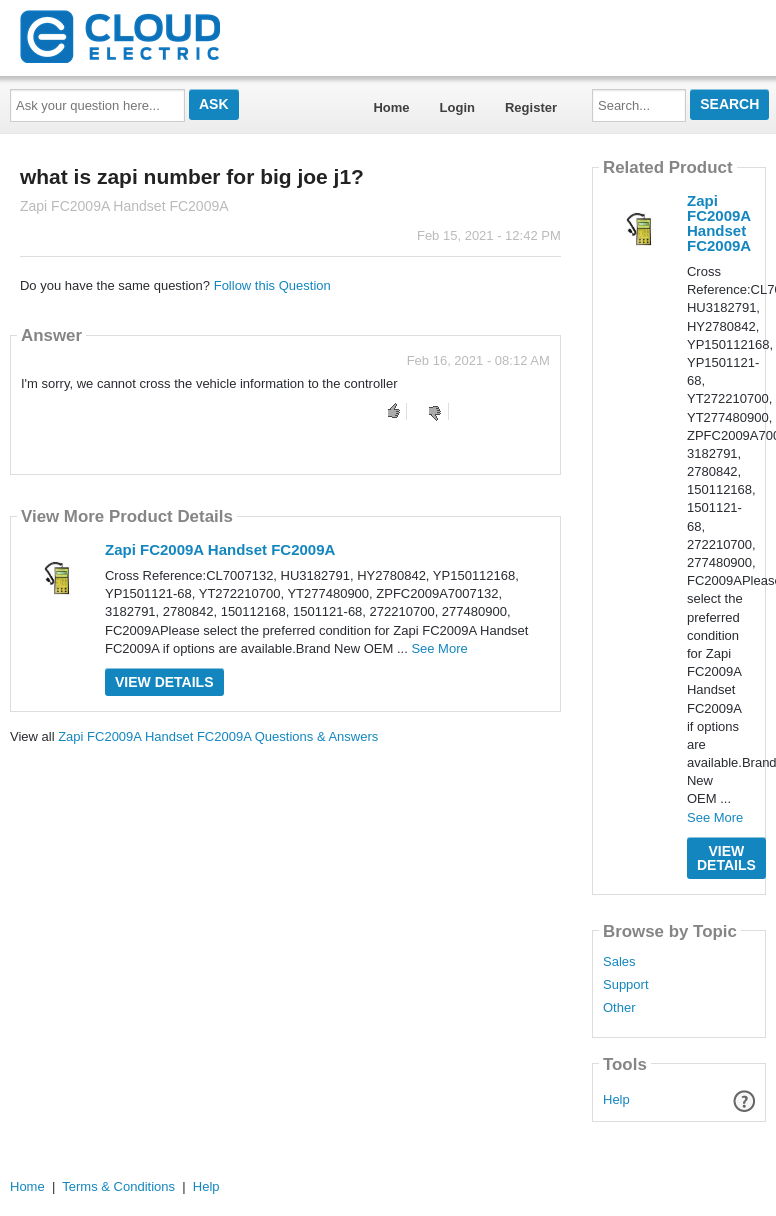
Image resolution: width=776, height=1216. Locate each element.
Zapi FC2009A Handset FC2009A (220, 549)
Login (457, 107)
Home (391, 107)
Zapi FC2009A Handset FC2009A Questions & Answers (218, 736)
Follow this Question (272, 285)
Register (531, 107)
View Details (164, 682)
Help (616, 1099)
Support (626, 985)
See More (439, 648)
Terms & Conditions (118, 1186)
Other (619, 1008)
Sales (619, 962)
